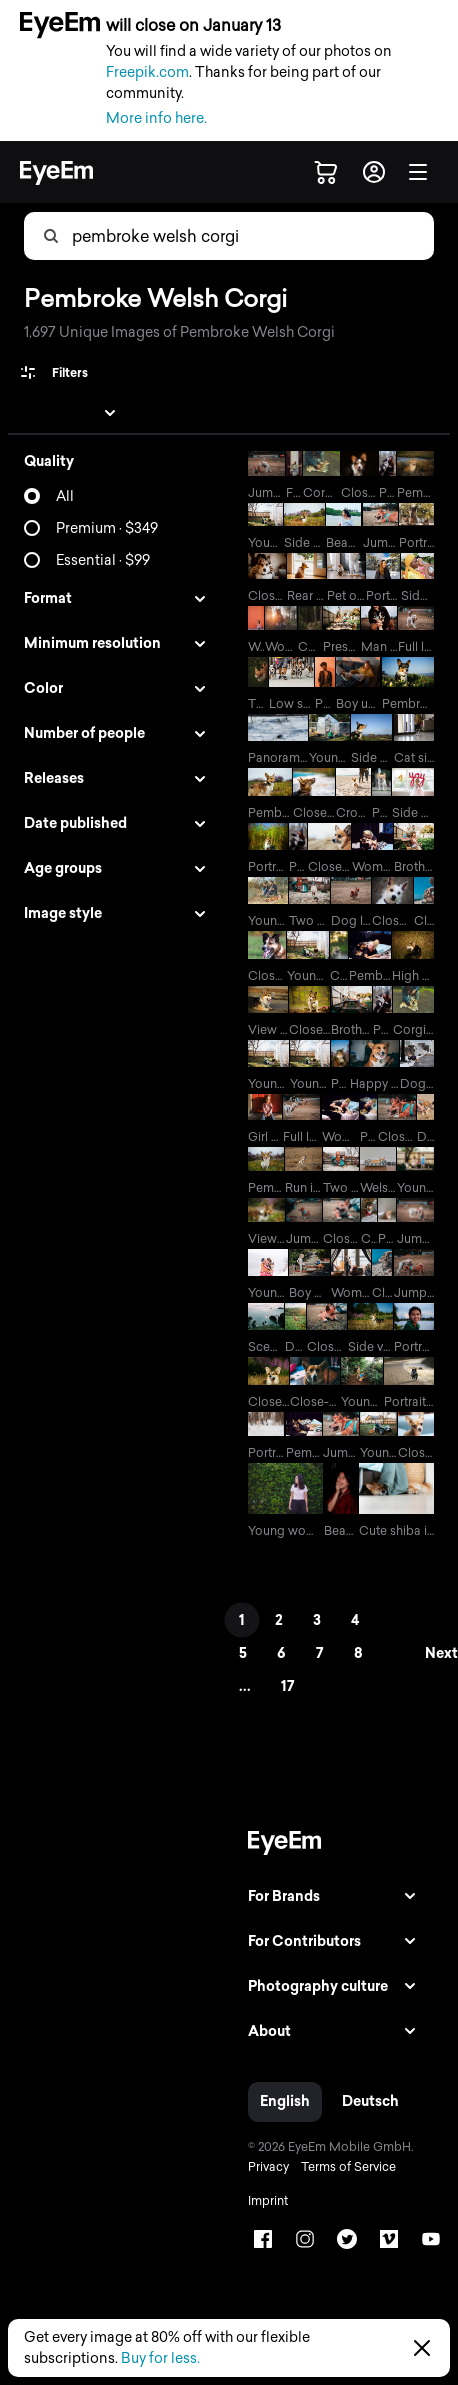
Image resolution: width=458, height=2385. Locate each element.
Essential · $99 (103, 560)
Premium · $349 (107, 528)
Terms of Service (348, 2167)
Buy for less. (160, 2358)
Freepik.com (147, 72)
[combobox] (171, 236)
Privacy (268, 2167)
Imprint (268, 2201)
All (65, 496)
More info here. (156, 118)
